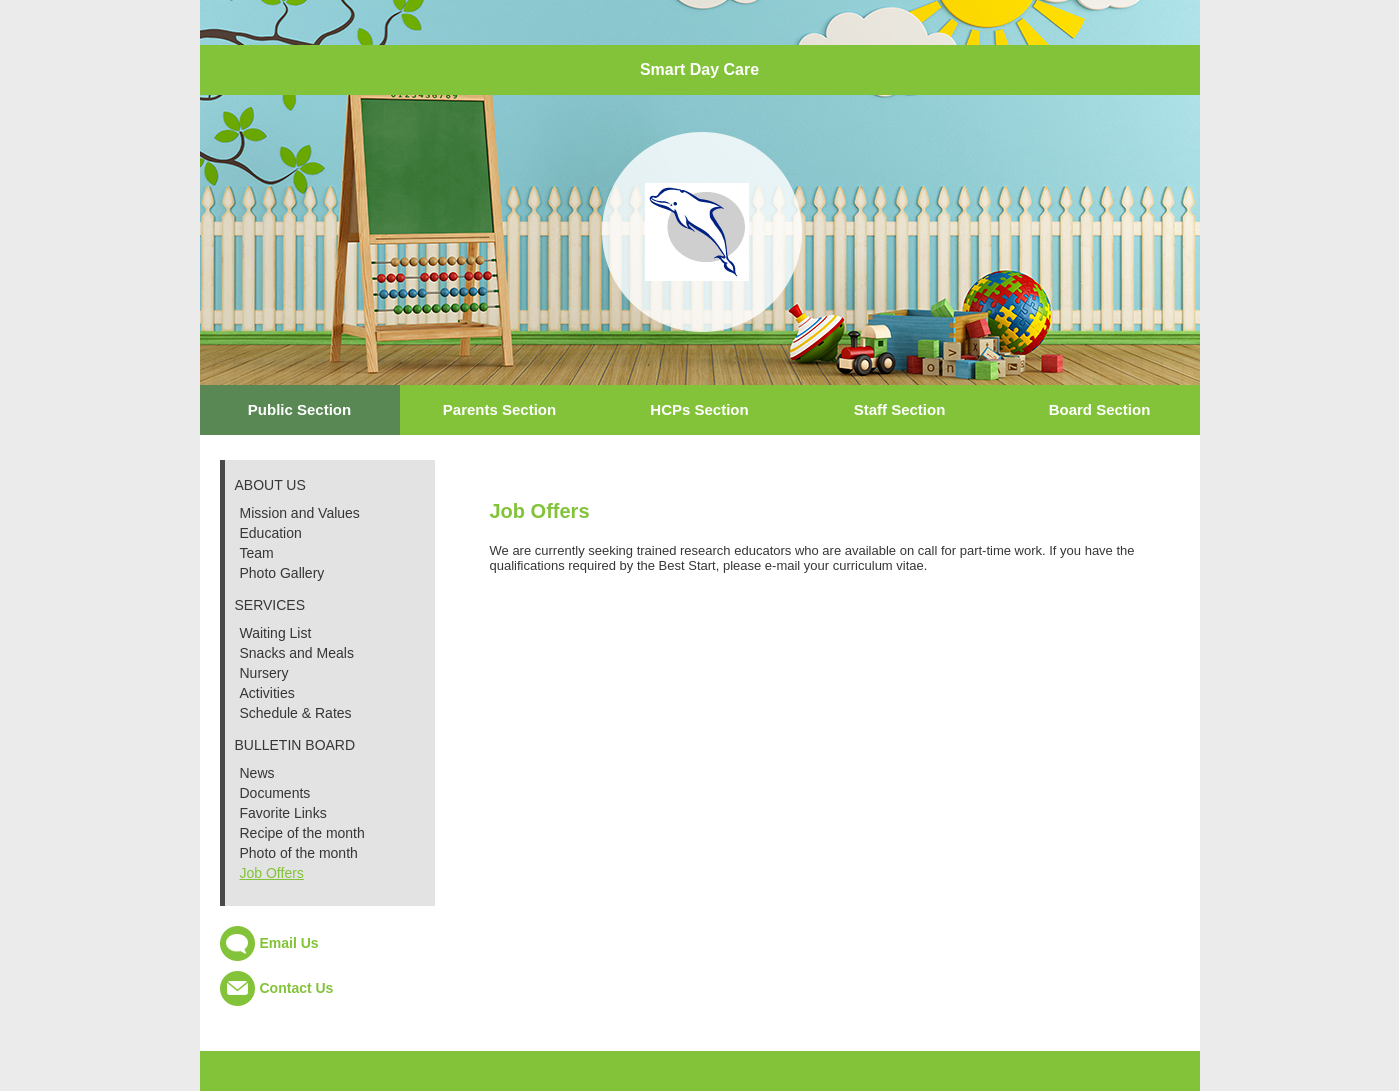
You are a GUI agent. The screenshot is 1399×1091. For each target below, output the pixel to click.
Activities (267, 693)
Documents (275, 793)
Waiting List (276, 633)
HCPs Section (699, 409)
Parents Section (499, 409)
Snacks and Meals (297, 653)
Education (271, 533)
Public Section (299, 409)
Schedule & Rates (296, 713)
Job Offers (272, 873)
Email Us (289, 943)
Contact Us (297, 988)
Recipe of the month (302, 833)
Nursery (264, 673)
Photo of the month (299, 853)
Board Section (1100, 409)
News (257, 773)
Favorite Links (283, 813)
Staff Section (900, 409)
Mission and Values (300, 513)
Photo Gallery (282, 573)
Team (257, 553)
